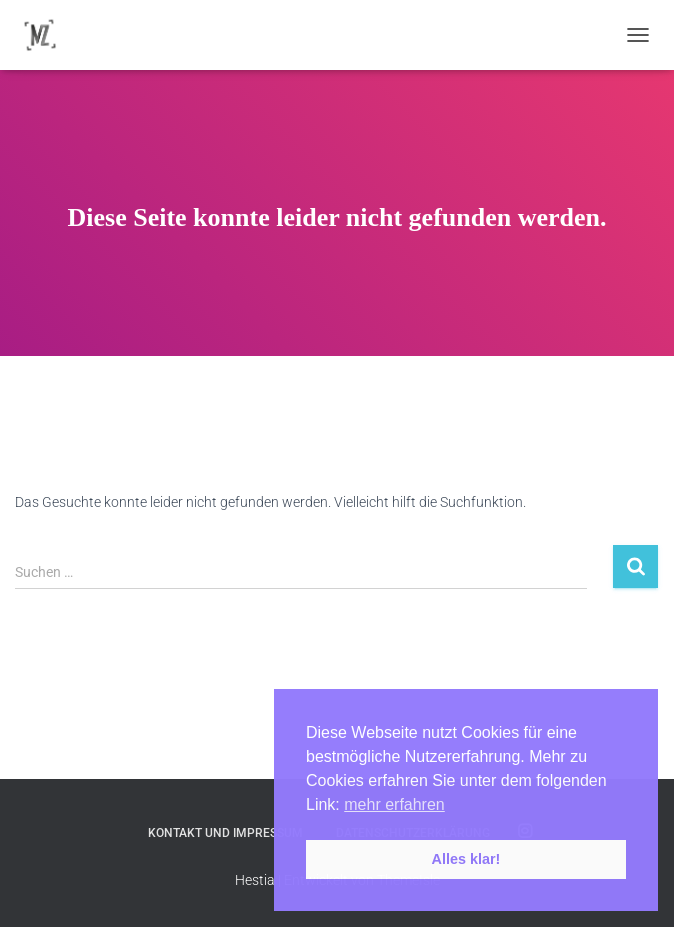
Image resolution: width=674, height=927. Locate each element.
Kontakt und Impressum (225, 833)
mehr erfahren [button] (394, 804)
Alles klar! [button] (466, 859)
